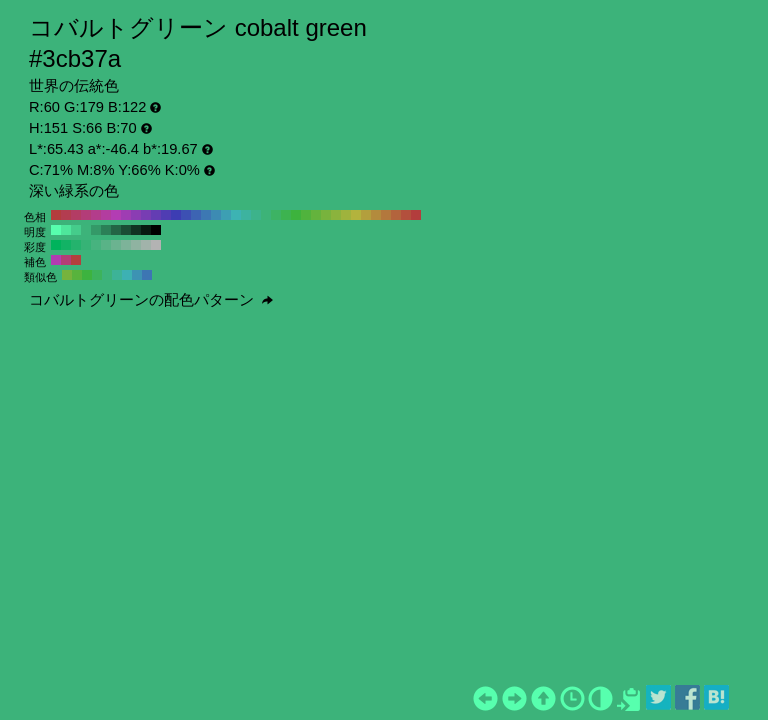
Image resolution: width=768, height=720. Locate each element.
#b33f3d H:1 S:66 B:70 (76, 260)
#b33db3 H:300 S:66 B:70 (116, 215)
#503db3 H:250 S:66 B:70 (166, 215)
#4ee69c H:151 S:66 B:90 (66, 230)
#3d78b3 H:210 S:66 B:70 (206, 215)
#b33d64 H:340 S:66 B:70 (76, 215)
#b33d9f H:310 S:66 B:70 (106, 215)
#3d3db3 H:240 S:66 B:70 (176, 215)
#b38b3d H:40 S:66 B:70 (376, 215)
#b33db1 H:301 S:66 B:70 (56, 260)
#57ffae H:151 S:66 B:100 (56, 230)
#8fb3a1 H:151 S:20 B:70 (136, 245)
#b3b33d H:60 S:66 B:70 (356, 215)
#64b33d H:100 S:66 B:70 (316, 215)
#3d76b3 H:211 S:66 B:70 (147, 275)
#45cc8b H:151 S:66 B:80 (76, 230)
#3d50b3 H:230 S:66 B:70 (186, 215)
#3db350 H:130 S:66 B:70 (286, 215)
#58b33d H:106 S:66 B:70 (77, 275)
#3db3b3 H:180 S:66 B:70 (236, 215)
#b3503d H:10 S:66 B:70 (406, 215)
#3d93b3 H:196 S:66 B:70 (137, 275)
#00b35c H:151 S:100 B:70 (56, 245)
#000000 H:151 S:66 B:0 (156, 230)
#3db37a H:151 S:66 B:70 (86, 230)
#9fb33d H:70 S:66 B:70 (346, 215)
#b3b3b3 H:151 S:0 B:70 (156, 245)
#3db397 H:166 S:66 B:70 (117, 275)
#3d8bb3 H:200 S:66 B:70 (216, 215)
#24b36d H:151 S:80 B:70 (76, 245)
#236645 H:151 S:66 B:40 (116, 230)
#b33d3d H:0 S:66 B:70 (416, 215)
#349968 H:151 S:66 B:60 (96, 230)
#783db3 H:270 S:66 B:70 (146, 215)
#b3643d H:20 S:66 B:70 (396, 215)
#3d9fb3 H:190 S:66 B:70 (226, 215)
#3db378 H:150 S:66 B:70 (266, 215)
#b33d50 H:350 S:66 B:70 (66, 215)
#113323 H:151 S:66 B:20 (136, 230)
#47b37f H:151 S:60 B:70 (96, 245)
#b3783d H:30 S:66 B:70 (386, 215)
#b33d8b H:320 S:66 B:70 (96, 215)
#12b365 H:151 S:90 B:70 (66, 245)
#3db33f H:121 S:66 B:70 (87, 275)
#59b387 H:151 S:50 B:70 (106, 245)
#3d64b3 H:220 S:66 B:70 (196, 215)
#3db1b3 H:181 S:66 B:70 (127, 275)
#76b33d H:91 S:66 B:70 (67, 275)
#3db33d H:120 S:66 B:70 (296, 215)
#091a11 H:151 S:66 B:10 (146, 230)
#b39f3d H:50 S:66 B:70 (366, 215)
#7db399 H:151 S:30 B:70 (126, 245)
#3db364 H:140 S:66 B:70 (276, 215)
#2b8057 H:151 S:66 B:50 (106, 230)
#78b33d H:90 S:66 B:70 (326, 215)
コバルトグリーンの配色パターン (151, 300)
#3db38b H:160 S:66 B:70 (256, 215)
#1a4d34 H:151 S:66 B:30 (126, 230)
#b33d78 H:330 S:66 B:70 (86, 215)
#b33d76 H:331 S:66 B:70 (66, 260)
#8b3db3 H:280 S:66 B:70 (136, 215)
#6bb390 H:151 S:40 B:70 (116, 245)
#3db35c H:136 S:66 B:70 (97, 275)
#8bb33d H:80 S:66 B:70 (336, 215)
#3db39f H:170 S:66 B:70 (246, 215)
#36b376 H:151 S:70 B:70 (86, 245)
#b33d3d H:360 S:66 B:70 (56, 215)
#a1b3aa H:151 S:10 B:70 (146, 245)
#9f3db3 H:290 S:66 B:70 (126, 215)
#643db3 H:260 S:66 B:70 (156, 215)
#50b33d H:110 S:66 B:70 (306, 215)
